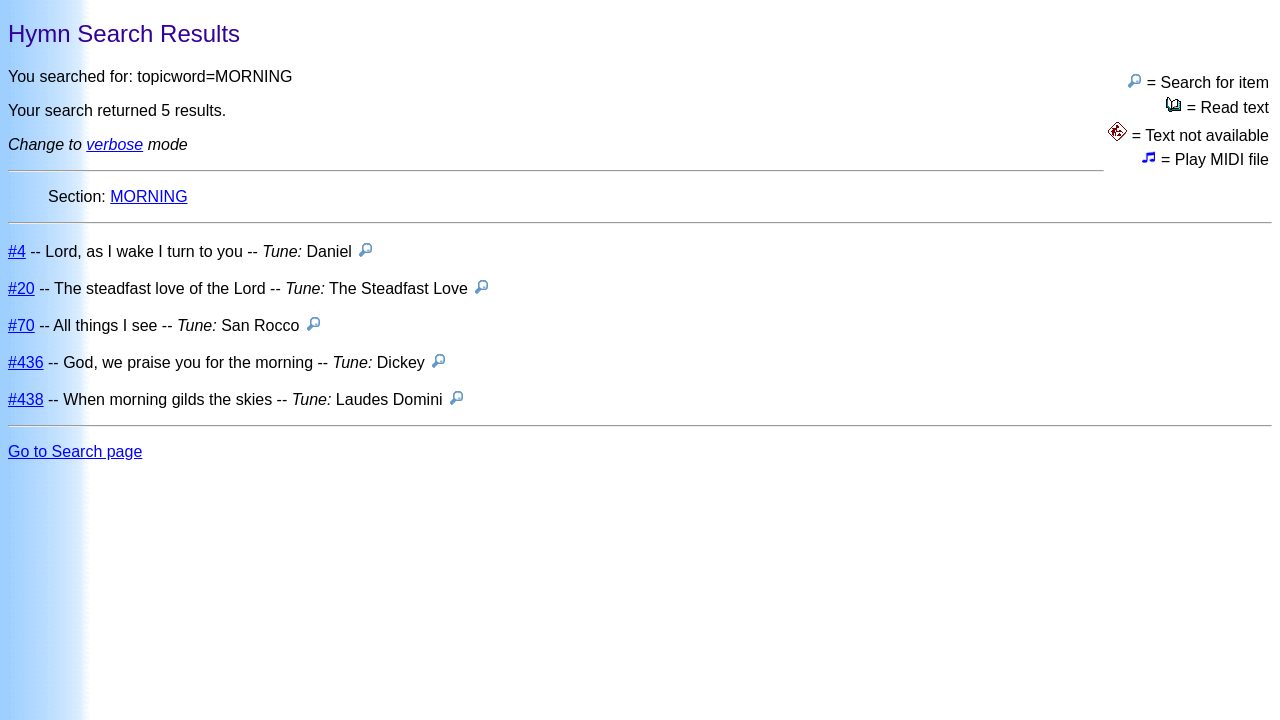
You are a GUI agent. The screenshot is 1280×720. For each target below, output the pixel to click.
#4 (17, 251)
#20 (21, 288)
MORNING (148, 196)
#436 (26, 362)
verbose (114, 144)
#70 (21, 325)
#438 (26, 399)
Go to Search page (75, 451)
